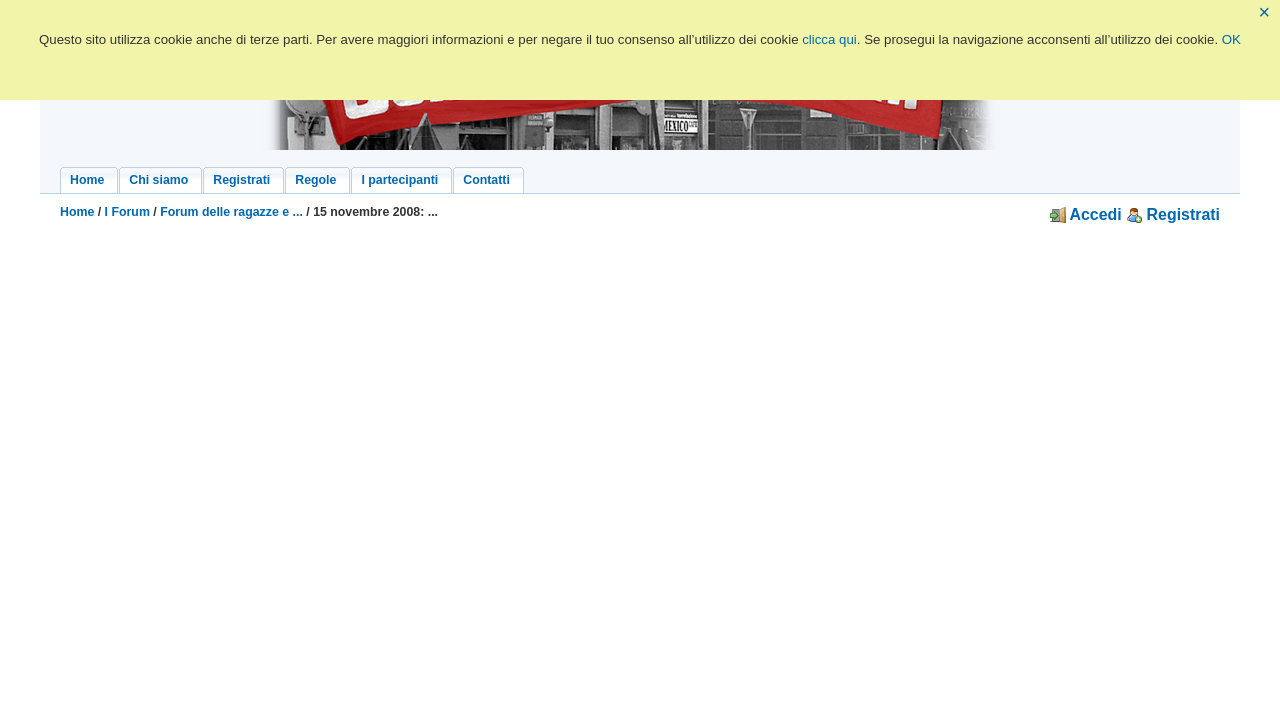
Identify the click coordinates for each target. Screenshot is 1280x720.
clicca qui (829, 39)
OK (1231, 39)
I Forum (127, 212)
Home (77, 212)
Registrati (1173, 214)
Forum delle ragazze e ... (231, 212)
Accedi (1086, 214)
